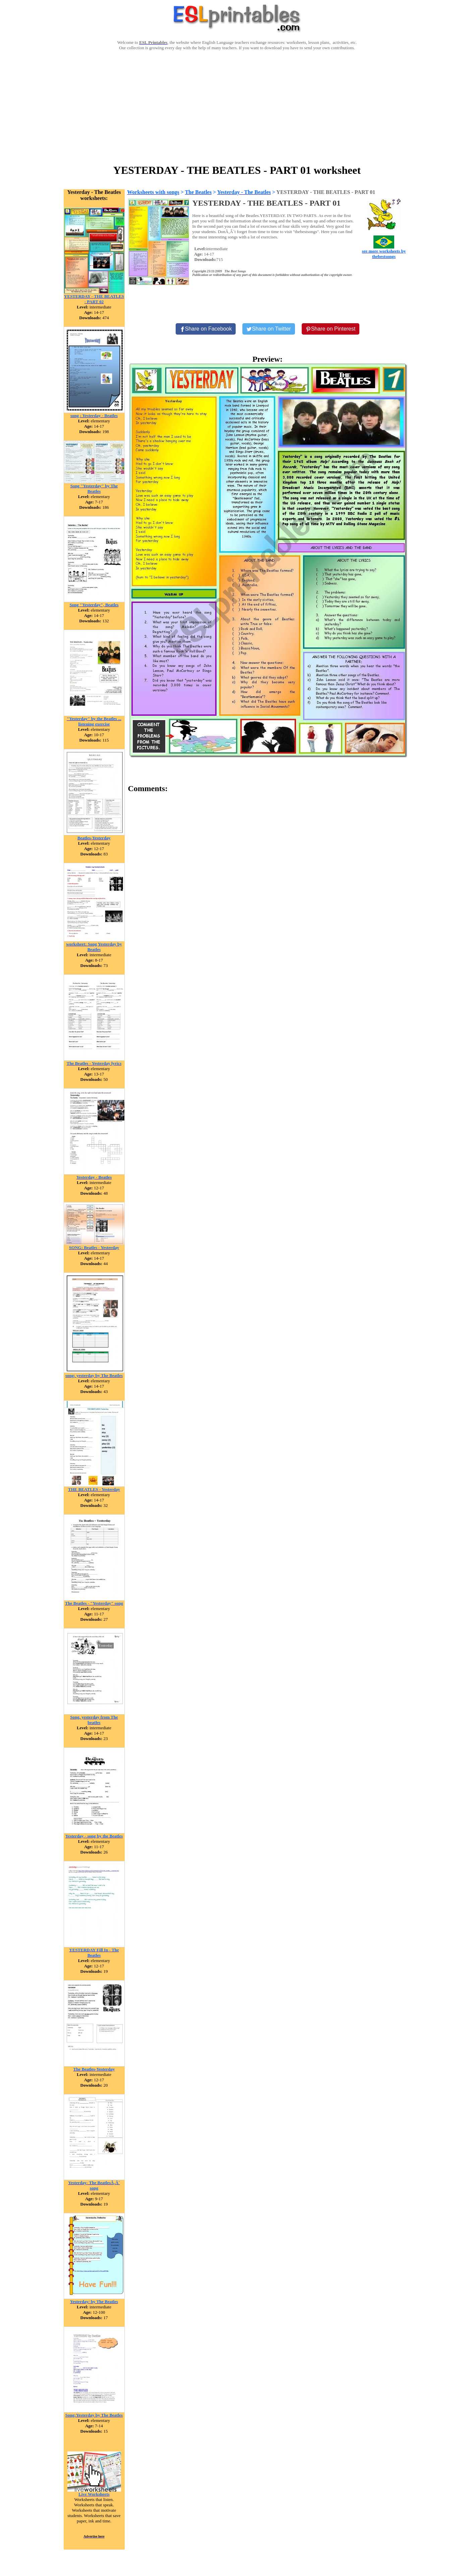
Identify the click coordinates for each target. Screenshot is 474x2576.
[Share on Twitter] (268, 329)
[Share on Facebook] (206, 329)
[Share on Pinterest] (331, 329)
